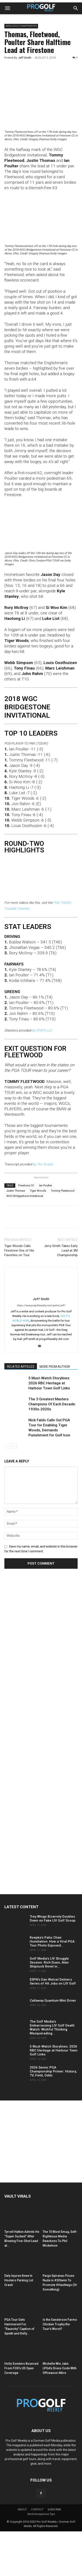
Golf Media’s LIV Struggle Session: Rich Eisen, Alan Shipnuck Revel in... (49, 1962)
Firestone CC (26, 1185)
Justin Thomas (15, 1190)
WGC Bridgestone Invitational (24, 1196)
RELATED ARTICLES (20, 1366)
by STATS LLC (42, 1030)
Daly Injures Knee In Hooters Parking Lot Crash (18, 2280)
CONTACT (37, 2509)
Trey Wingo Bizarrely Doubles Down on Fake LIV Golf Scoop (52, 1918)
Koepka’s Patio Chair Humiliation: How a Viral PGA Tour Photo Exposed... (52, 1941)
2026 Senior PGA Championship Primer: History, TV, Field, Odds (53, 2071)
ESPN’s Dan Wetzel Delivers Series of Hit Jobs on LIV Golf (53, 1981)
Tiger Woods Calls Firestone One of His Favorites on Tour (19, 1250)
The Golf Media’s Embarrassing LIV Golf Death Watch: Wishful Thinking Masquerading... (52, 2027)
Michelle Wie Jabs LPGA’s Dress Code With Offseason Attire (60, 2368)
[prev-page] (7, 1446)
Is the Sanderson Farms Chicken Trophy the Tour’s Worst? (60, 2324)
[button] (7, 8)
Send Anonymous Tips (41, 2514)
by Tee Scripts (43, 1164)
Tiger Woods (38, 1190)
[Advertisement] (37, 1654)
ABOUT (22, 2509)
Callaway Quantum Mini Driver (53, 2000)
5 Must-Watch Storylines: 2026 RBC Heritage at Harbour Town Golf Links (49, 1383)
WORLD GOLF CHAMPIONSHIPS (21, 26)
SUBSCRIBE (54, 2509)
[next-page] (14, 1446)
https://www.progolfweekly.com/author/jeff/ (41, 1305)
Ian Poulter (45, 1185)
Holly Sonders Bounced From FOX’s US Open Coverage (21, 2368)
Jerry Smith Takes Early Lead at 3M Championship (61, 1250)
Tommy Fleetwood (62, 1190)
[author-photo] (41, 1292)
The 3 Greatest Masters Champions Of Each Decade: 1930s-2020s (52, 1404)
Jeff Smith (24, 57)
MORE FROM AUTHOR (55, 1366)
